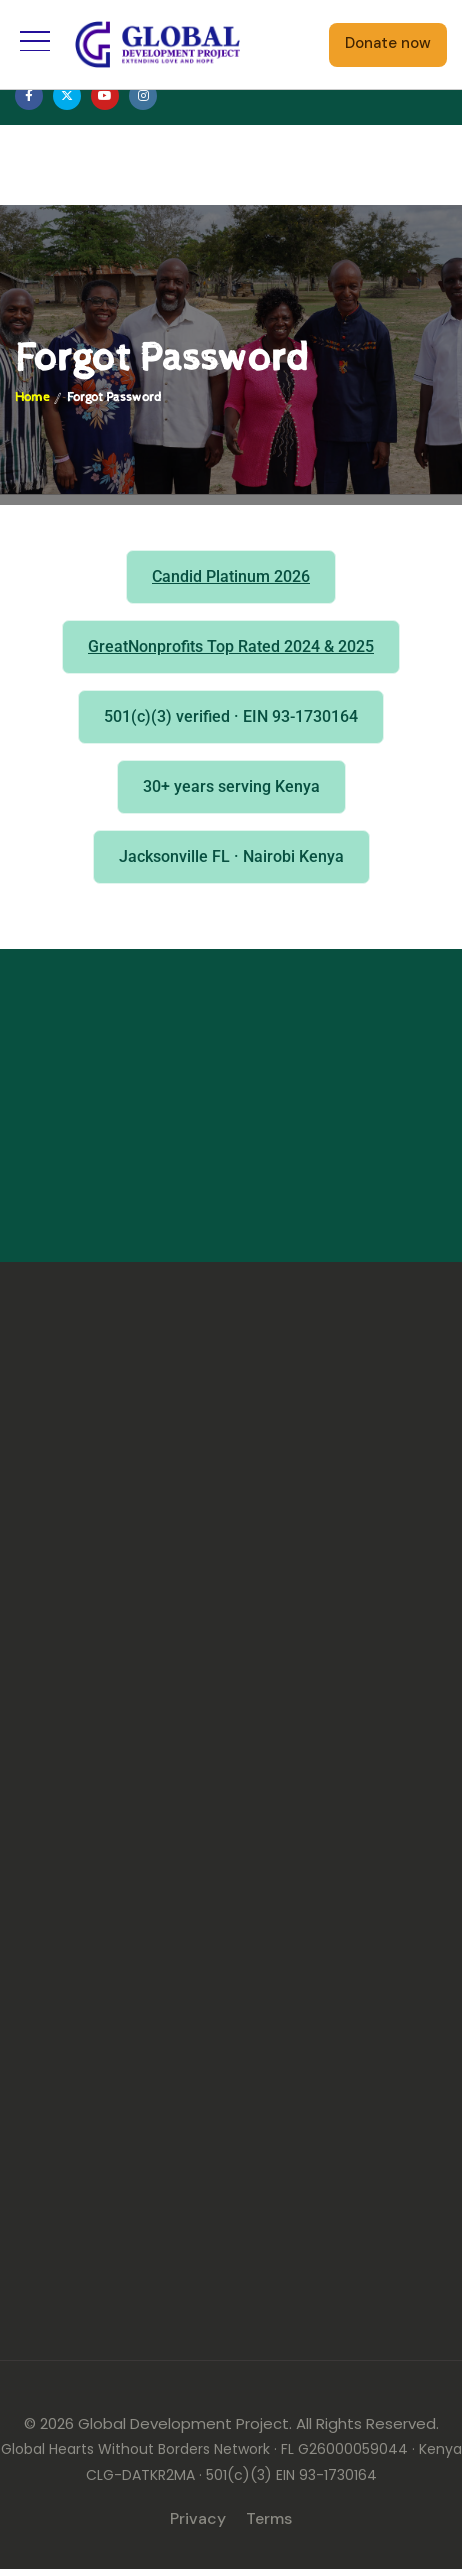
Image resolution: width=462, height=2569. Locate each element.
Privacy (198, 2518)
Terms (269, 2518)
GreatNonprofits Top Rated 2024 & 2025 (231, 646)
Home (32, 397)
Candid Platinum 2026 (231, 576)
